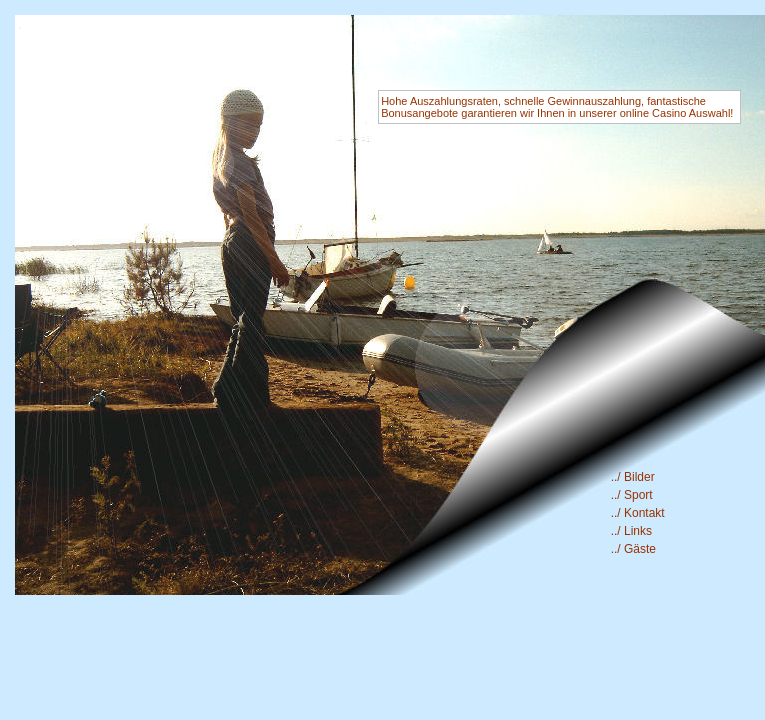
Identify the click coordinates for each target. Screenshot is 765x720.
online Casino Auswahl (675, 113)
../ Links (631, 531)
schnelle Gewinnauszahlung (572, 101)
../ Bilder (633, 477)
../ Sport (632, 495)
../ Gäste (633, 549)
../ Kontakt (638, 513)
